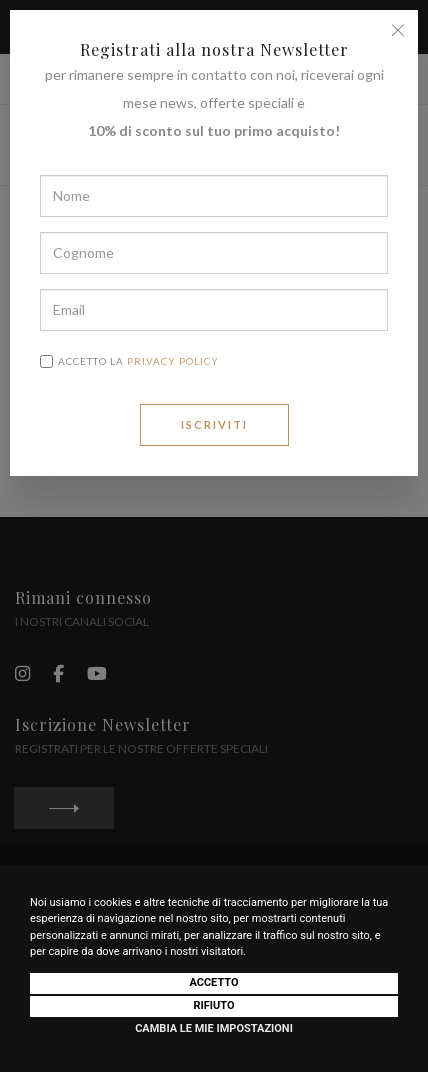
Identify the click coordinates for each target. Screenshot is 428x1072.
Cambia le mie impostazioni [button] (214, 1028)
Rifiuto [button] (213, 1005)
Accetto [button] (213, 982)
